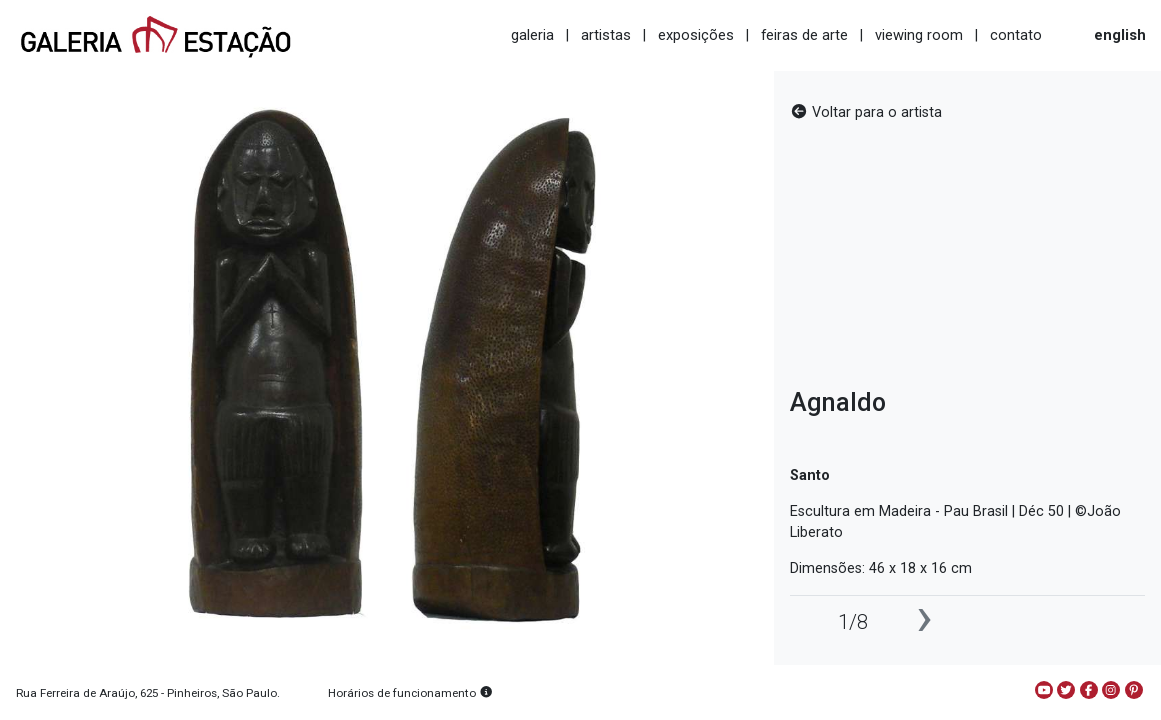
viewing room (919, 35)
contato (1016, 35)
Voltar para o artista (866, 112)
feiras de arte (804, 35)
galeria (532, 35)
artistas (606, 35)
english (1120, 35)
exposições (696, 35)
